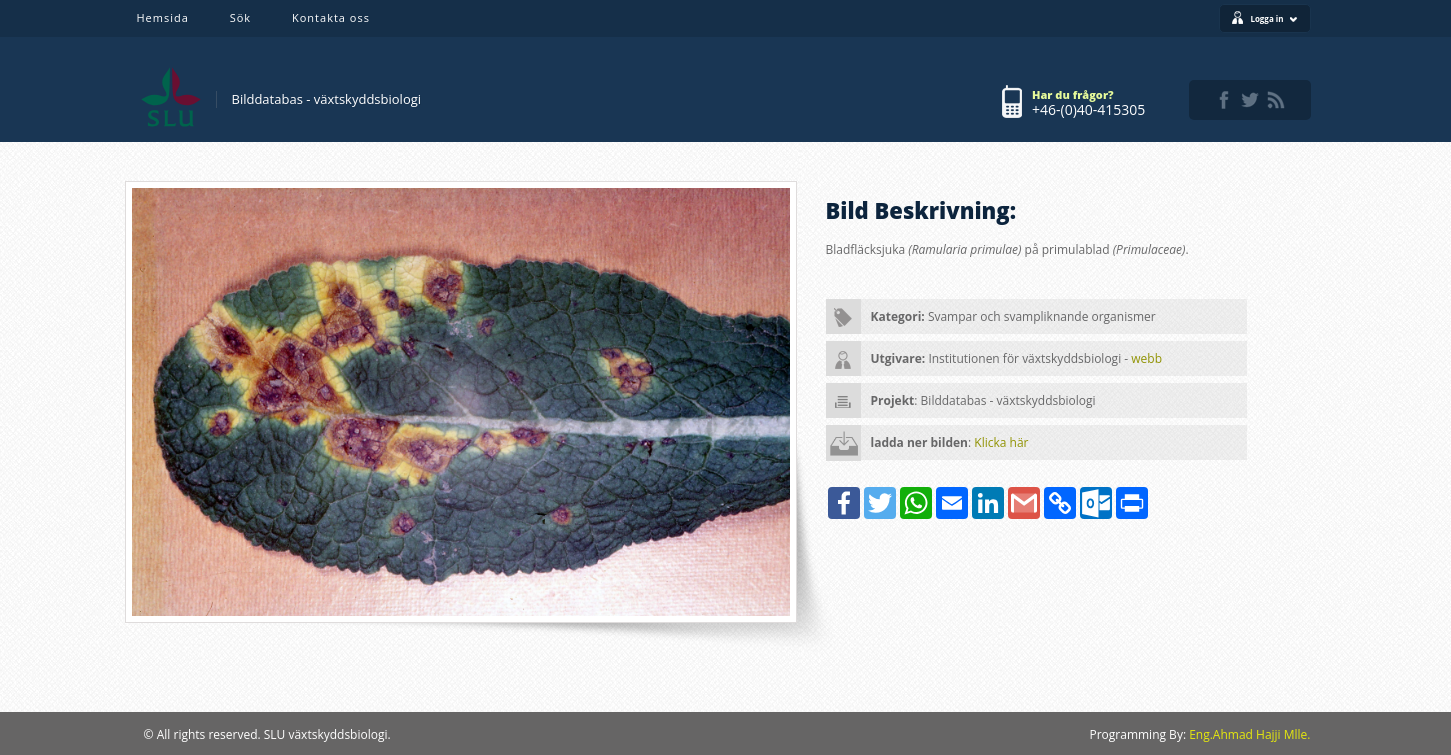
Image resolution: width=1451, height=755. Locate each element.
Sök (240, 17)
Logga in (1273, 18)
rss (1276, 100)
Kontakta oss (331, 17)
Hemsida (163, 17)
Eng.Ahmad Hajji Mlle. (1249, 734)
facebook (1224, 100)
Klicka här (1001, 442)
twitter (1250, 100)
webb (1146, 358)
